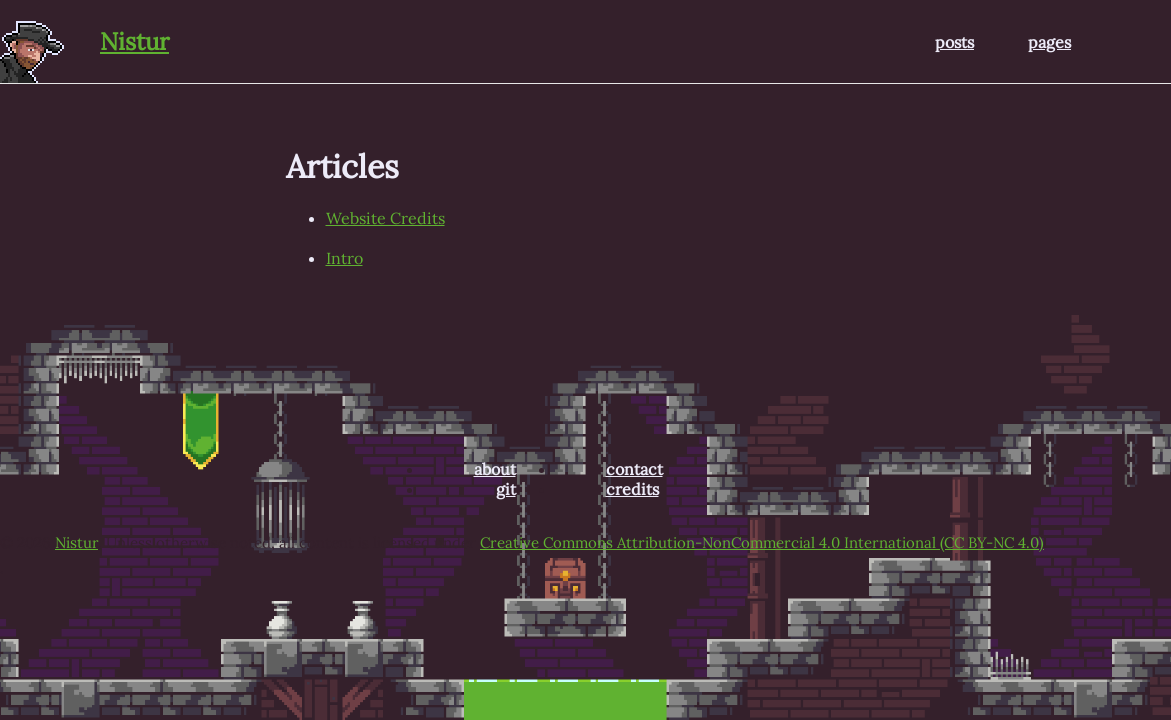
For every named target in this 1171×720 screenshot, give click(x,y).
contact (634, 469)
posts (954, 42)
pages (1049, 42)
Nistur (134, 41)
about (495, 469)
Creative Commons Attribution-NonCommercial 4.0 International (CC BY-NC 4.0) (762, 542)
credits (632, 489)
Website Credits (385, 218)
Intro (344, 258)
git (506, 489)
